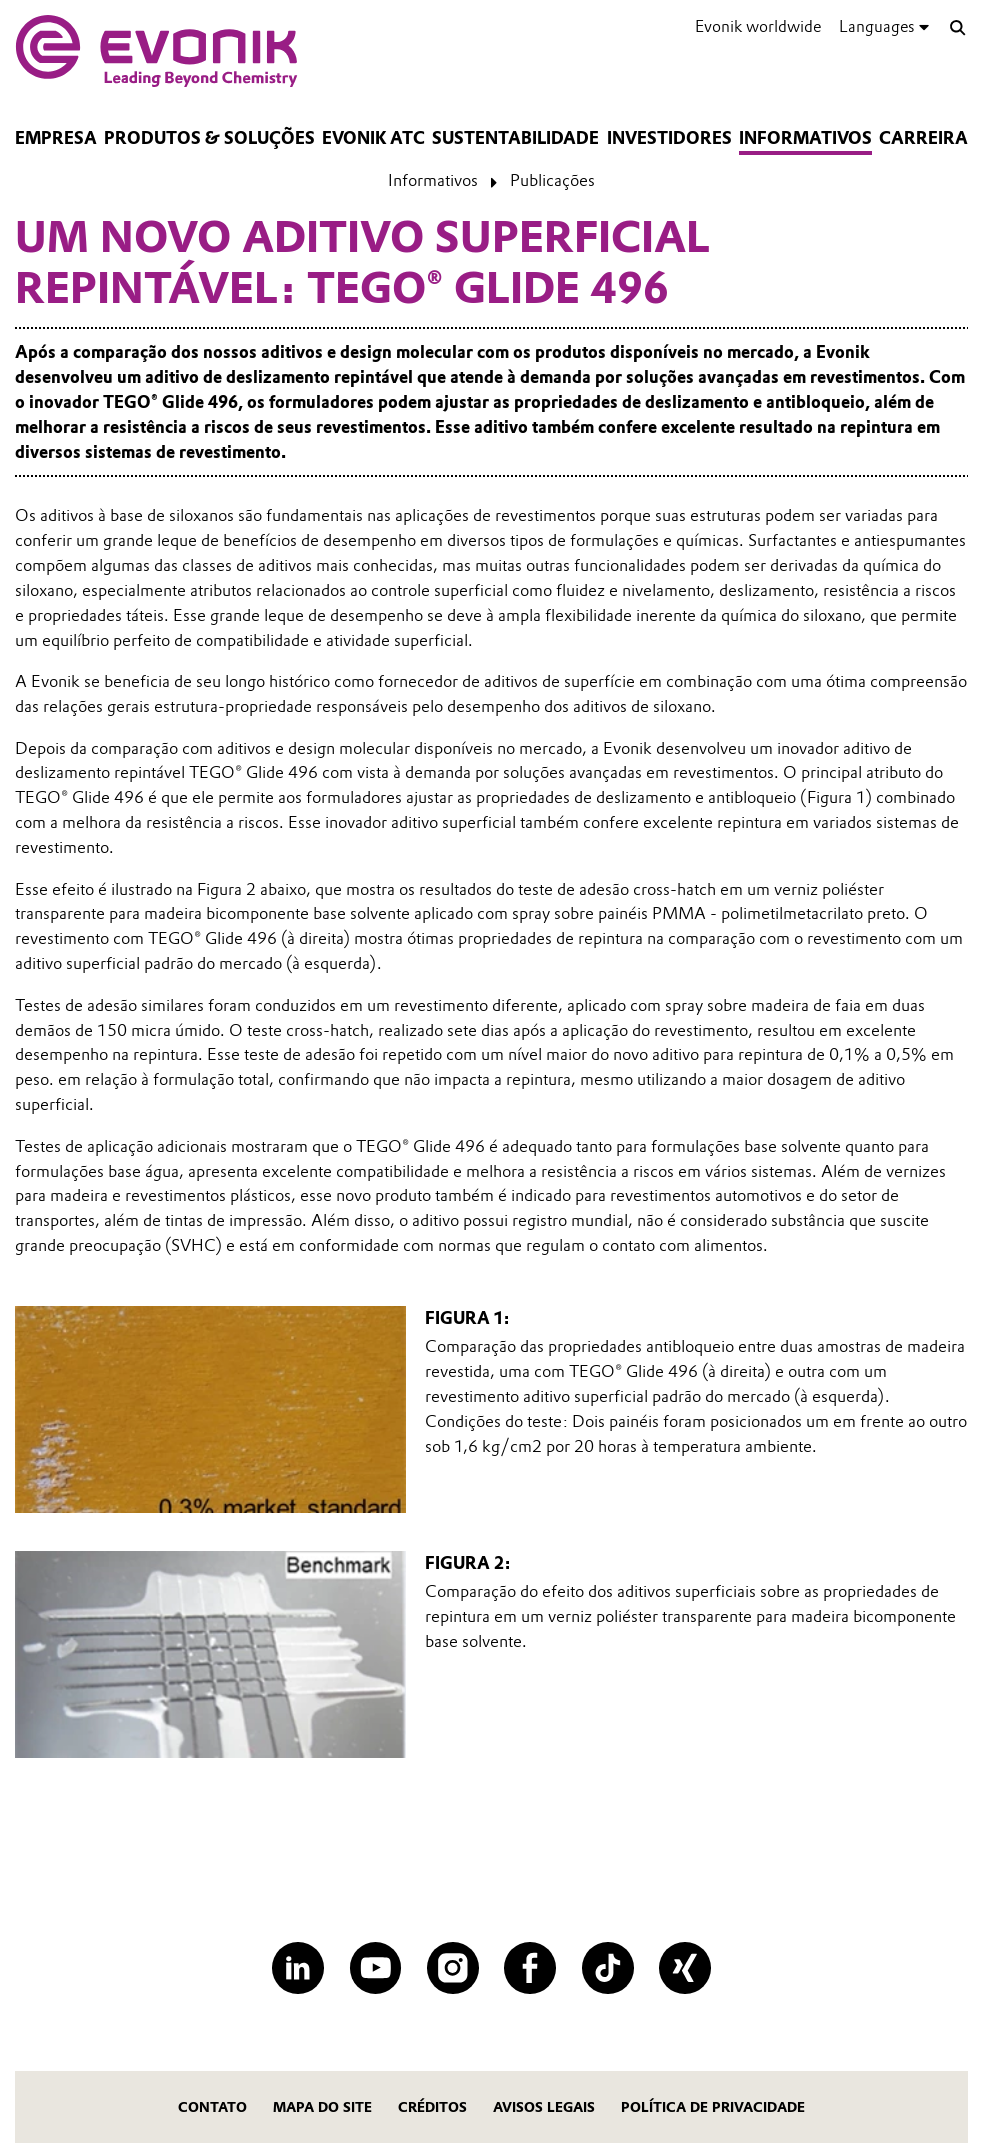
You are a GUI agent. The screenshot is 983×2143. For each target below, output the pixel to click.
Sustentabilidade (515, 138)
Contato (212, 2107)
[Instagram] (453, 1968)
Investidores (669, 138)
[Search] (957, 28)
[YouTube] (376, 1968)
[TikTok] (608, 1968)
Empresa (56, 138)
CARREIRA (923, 138)
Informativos (805, 138)
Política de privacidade (713, 2107)
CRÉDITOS (432, 2107)
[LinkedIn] (298, 1968)
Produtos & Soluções (209, 138)
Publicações (552, 180)
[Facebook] (530, 1968)
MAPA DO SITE (322, 2107)
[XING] (685, 1968)
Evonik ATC (373, 138)
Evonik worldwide (758, 26)
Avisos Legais (544, 2107)
